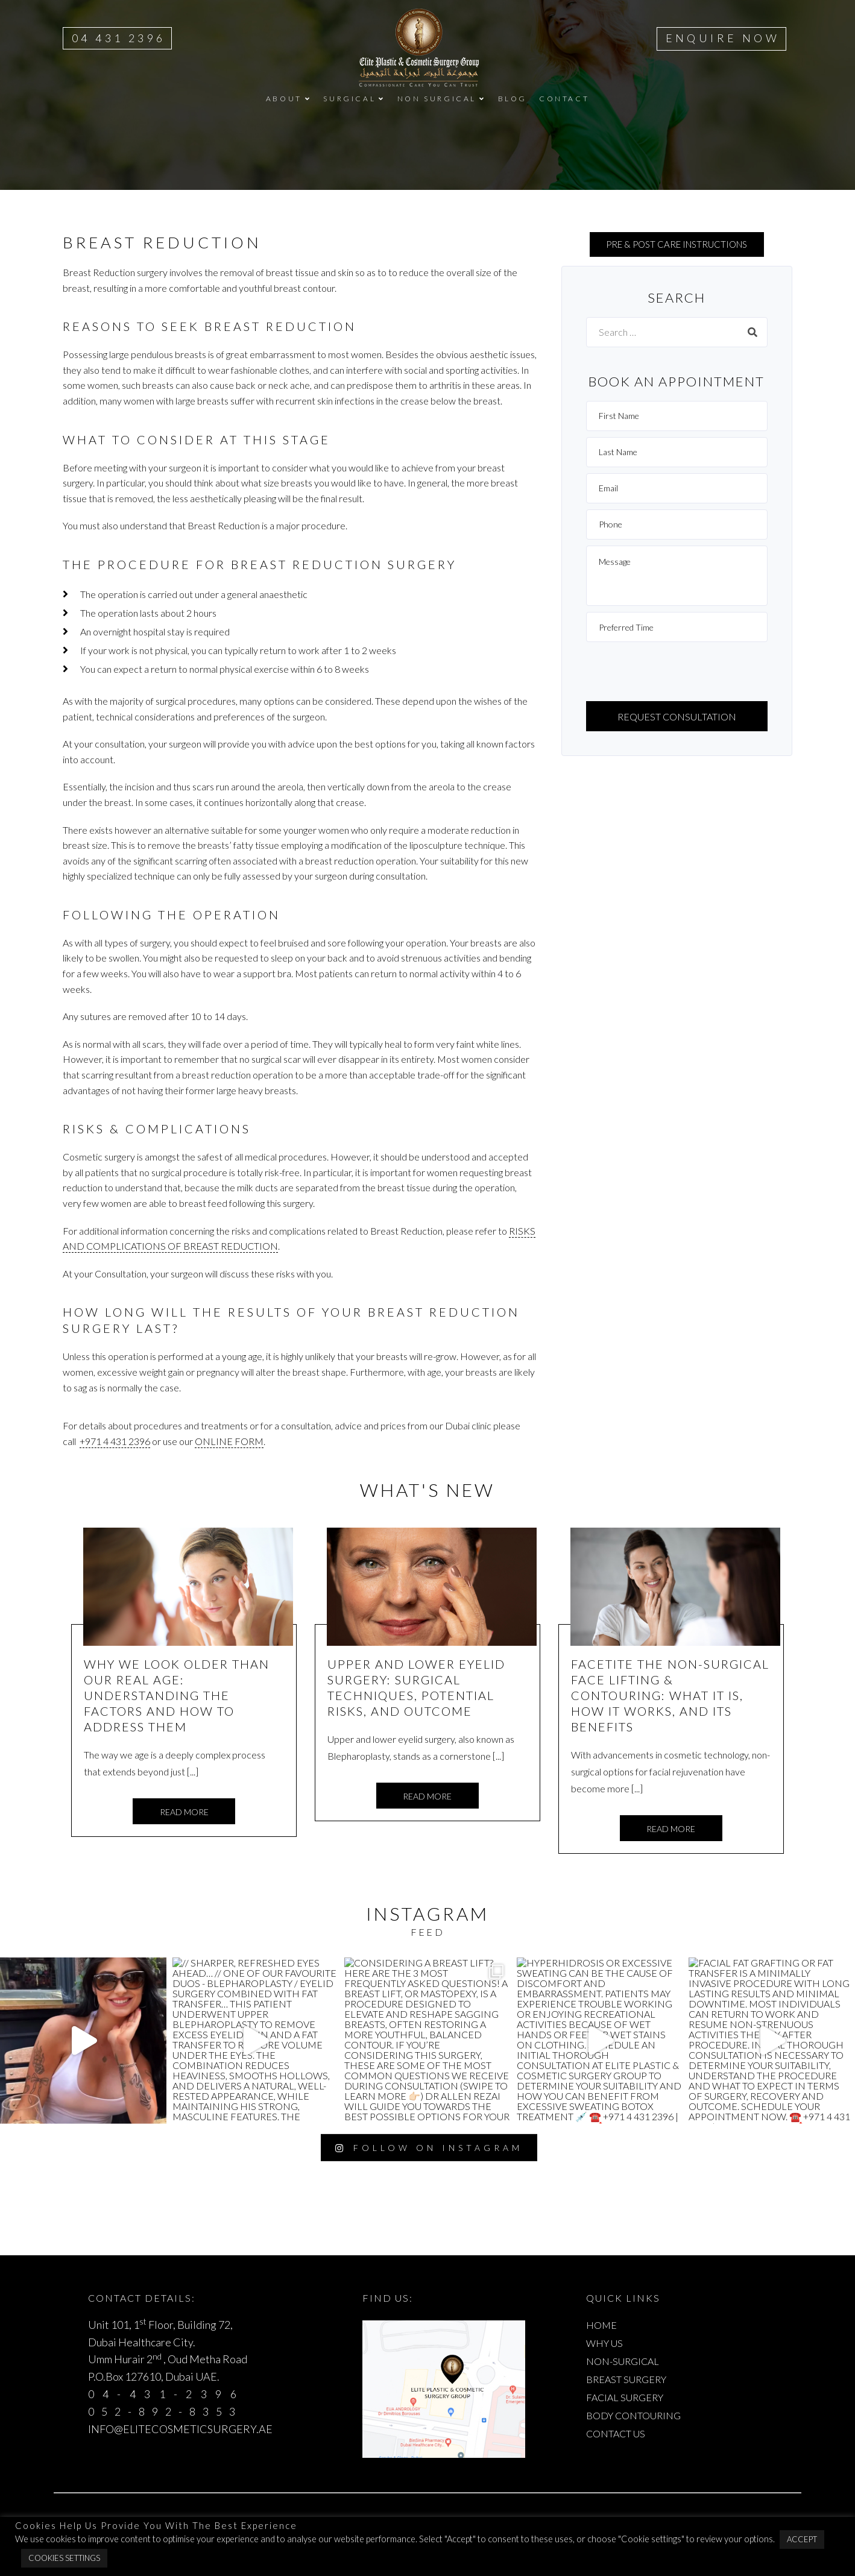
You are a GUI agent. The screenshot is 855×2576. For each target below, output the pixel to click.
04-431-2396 (166, 2394)
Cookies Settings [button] (64, 2558)
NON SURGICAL (436, 98)
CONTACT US (615, 2433)
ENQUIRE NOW (723, 38)
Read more (184, 1811)
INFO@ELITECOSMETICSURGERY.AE (180, 2429)
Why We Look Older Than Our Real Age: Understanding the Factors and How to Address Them (177, 1695)
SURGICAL (349, 98)
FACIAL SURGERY (624, 2397)
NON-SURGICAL (622, 2361)
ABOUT (284, 98)
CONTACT (564, 98)
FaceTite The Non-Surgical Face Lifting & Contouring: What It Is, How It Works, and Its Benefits (670, 1695)
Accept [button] (802, 2539)
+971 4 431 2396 (115, 1441)
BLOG (512, 98)
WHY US (604, 2343)
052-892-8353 (165, 2411)
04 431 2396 (118, 38)
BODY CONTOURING (633, 2415)
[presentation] (677, 671)
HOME (601, 2325)
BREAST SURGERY (626, 2379)
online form (229, 1441)
